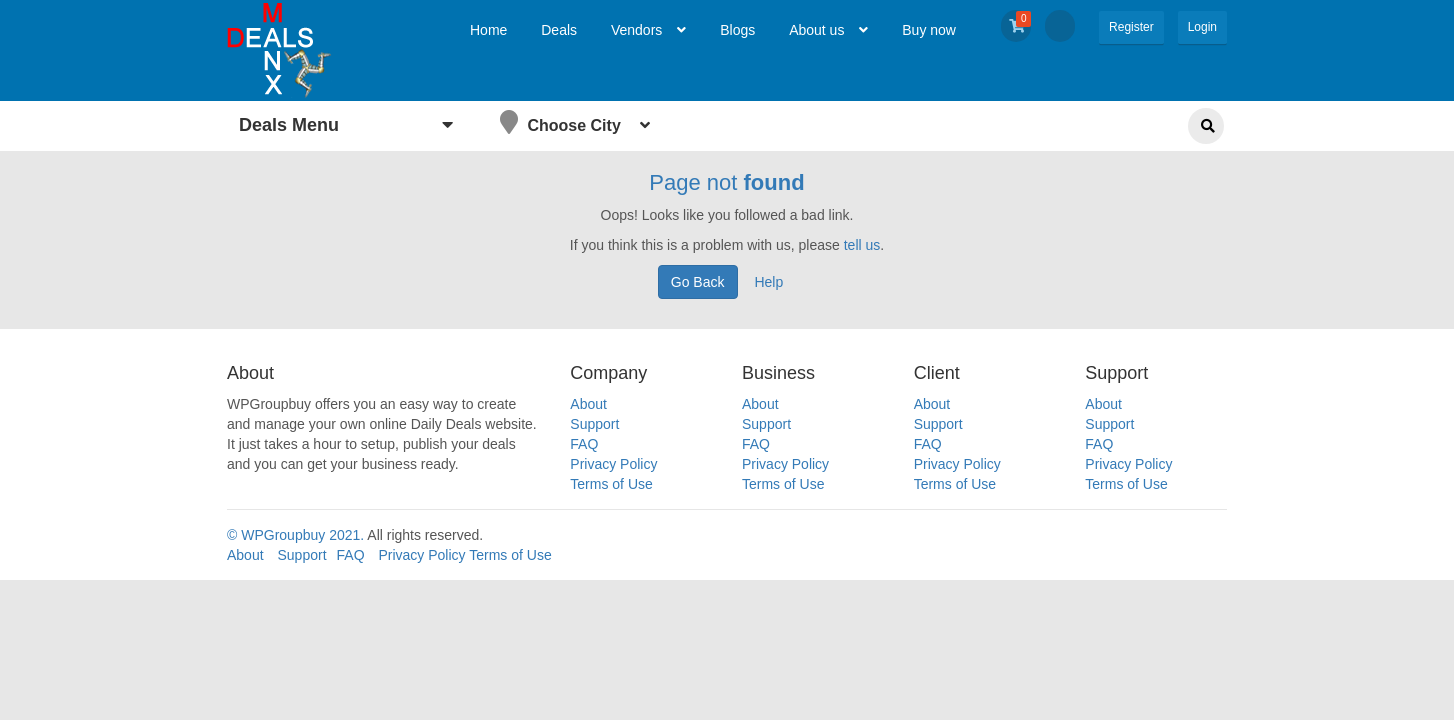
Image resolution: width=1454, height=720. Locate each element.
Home (488, 30)
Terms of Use (611, 484)
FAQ (584, 444)
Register (1131, 27)
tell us (862, 245)
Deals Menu (346, 126)
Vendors (648, 30)
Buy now (929, 30)
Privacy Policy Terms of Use (464, 555)
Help (768, 282)
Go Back (698, 282)
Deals (559, 30)
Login (1202, 27)
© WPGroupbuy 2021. (295, 535)
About (588, 404)
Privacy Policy (613, 464)
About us (828, 30)
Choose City (575, 122)
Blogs (737, 30)
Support (594, 424)
